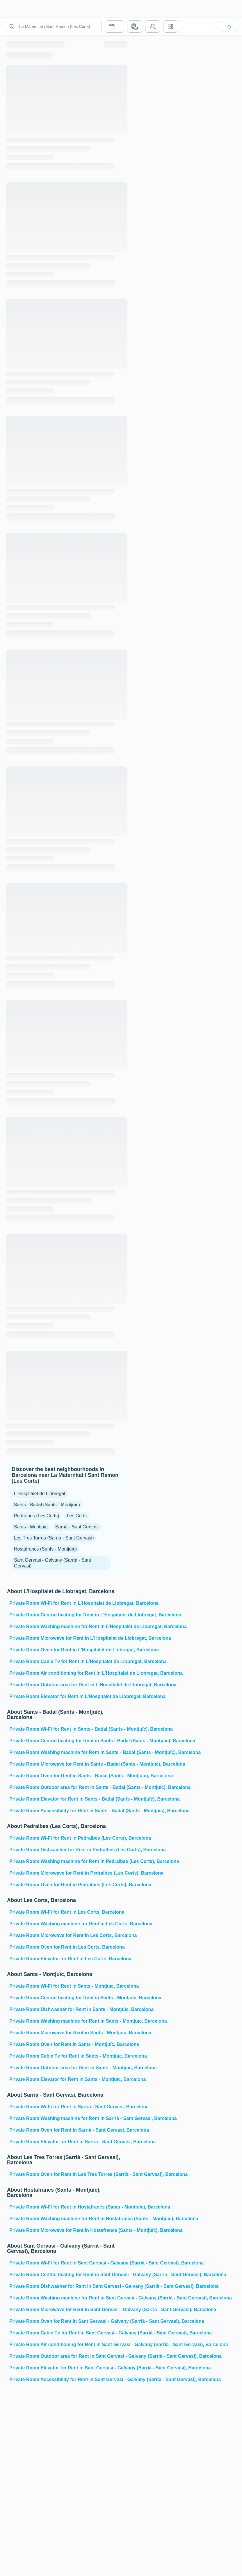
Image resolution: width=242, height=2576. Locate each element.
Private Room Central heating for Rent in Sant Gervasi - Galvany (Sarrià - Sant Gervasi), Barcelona (67, 2274)
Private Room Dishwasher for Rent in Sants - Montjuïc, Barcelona (67, 2009)
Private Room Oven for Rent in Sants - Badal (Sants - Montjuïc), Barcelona (67, 1775)
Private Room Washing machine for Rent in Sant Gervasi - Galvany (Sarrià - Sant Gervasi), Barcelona (67, 2297)
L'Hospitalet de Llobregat (39, 1493)
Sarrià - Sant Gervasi (77, 1526)
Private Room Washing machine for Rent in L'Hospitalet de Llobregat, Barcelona (67, 1626)
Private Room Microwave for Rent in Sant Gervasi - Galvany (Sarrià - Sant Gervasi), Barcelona (67, 2309)
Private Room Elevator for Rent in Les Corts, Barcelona (67, 1958)
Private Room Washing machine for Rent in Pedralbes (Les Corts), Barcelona (67, 1861)
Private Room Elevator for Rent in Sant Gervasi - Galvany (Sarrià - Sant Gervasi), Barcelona (67, 2367)
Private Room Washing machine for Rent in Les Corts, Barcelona (67, 1923)
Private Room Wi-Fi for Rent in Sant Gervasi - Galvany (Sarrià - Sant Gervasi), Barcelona (67, 2262)
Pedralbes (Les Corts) (36, 1515)
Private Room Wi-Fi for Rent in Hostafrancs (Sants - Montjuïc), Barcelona (67, 2206)
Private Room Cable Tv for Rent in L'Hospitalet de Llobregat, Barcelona (67, 1661)
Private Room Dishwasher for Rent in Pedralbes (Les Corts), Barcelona (67, 1849)
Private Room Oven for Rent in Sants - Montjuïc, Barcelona (67, 2044)
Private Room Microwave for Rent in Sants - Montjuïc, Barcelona (67, 2032)
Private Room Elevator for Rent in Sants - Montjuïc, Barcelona (67, 2079)
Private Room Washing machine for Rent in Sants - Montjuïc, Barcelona (67, 2021)
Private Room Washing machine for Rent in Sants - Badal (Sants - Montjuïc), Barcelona (67, 1752)
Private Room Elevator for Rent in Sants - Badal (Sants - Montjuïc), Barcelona (67, 1798)
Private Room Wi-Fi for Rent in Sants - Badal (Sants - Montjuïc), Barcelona (67, 1729)
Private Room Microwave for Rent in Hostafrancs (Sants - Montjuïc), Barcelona (67, 2230)
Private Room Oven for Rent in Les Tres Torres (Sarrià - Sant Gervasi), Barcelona (67, 2174)
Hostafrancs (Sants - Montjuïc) (45, 1548)
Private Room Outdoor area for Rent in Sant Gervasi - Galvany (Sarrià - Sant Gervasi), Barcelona (67, 2356)
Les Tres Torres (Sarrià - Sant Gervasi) (54, 1537)
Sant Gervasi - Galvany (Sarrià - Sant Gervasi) (52, 1563)
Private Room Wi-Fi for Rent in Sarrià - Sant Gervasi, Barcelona (67, 2106)
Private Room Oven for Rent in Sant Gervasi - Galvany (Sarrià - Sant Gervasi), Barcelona (67, 2321)
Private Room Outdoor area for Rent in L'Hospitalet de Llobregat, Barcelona (67, 1684)
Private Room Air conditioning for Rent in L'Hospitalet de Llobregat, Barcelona (67, 1673)
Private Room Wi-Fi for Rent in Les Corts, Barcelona (66, 1912)
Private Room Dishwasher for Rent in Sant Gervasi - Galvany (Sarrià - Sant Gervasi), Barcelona (67, 2286)
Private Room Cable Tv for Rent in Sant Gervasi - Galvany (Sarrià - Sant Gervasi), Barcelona (67, 2332)
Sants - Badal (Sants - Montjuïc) (47, 1504)
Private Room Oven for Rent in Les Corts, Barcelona (67, 1947)
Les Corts (77, 1515)
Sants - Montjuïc (31, 1526)
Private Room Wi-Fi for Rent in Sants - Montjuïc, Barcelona (67, 1986)
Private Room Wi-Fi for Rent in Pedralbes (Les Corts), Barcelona (67, 1838)
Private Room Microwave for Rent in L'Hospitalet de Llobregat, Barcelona (67, 1638)
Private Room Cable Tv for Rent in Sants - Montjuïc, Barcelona (67, 2056)
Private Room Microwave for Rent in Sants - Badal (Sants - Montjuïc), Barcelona (67, 1764)
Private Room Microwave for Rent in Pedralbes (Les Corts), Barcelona (67, 1873)
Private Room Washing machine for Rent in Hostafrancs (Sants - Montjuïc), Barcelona (67, 2218)
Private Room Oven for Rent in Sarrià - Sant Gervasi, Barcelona (67, 2130)
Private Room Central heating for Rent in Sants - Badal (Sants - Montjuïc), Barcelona (67, 1740)
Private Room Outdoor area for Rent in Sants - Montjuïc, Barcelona (67, 2067)
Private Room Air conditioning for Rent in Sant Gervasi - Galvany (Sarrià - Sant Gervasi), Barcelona (67, 2344)
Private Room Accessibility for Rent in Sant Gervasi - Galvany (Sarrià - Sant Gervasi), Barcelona (67, 2379)
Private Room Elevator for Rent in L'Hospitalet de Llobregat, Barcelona (67, 1696)
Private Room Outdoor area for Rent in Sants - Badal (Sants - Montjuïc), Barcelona (67, 1787)
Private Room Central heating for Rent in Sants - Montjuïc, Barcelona (67, 1997)
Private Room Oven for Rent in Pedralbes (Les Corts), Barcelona (67, 1884)
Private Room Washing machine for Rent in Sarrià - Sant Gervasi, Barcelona (67, 2118)
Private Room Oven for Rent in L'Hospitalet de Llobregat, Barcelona (67, 1649)
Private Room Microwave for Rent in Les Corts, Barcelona (67, 1935)
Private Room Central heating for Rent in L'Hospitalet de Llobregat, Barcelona (67, 1614)
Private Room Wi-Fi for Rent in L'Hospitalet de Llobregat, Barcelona (67, 1603)
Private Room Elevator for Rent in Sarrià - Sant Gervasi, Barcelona (67, 2141)
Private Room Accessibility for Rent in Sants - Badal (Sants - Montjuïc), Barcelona (67, 1810)
